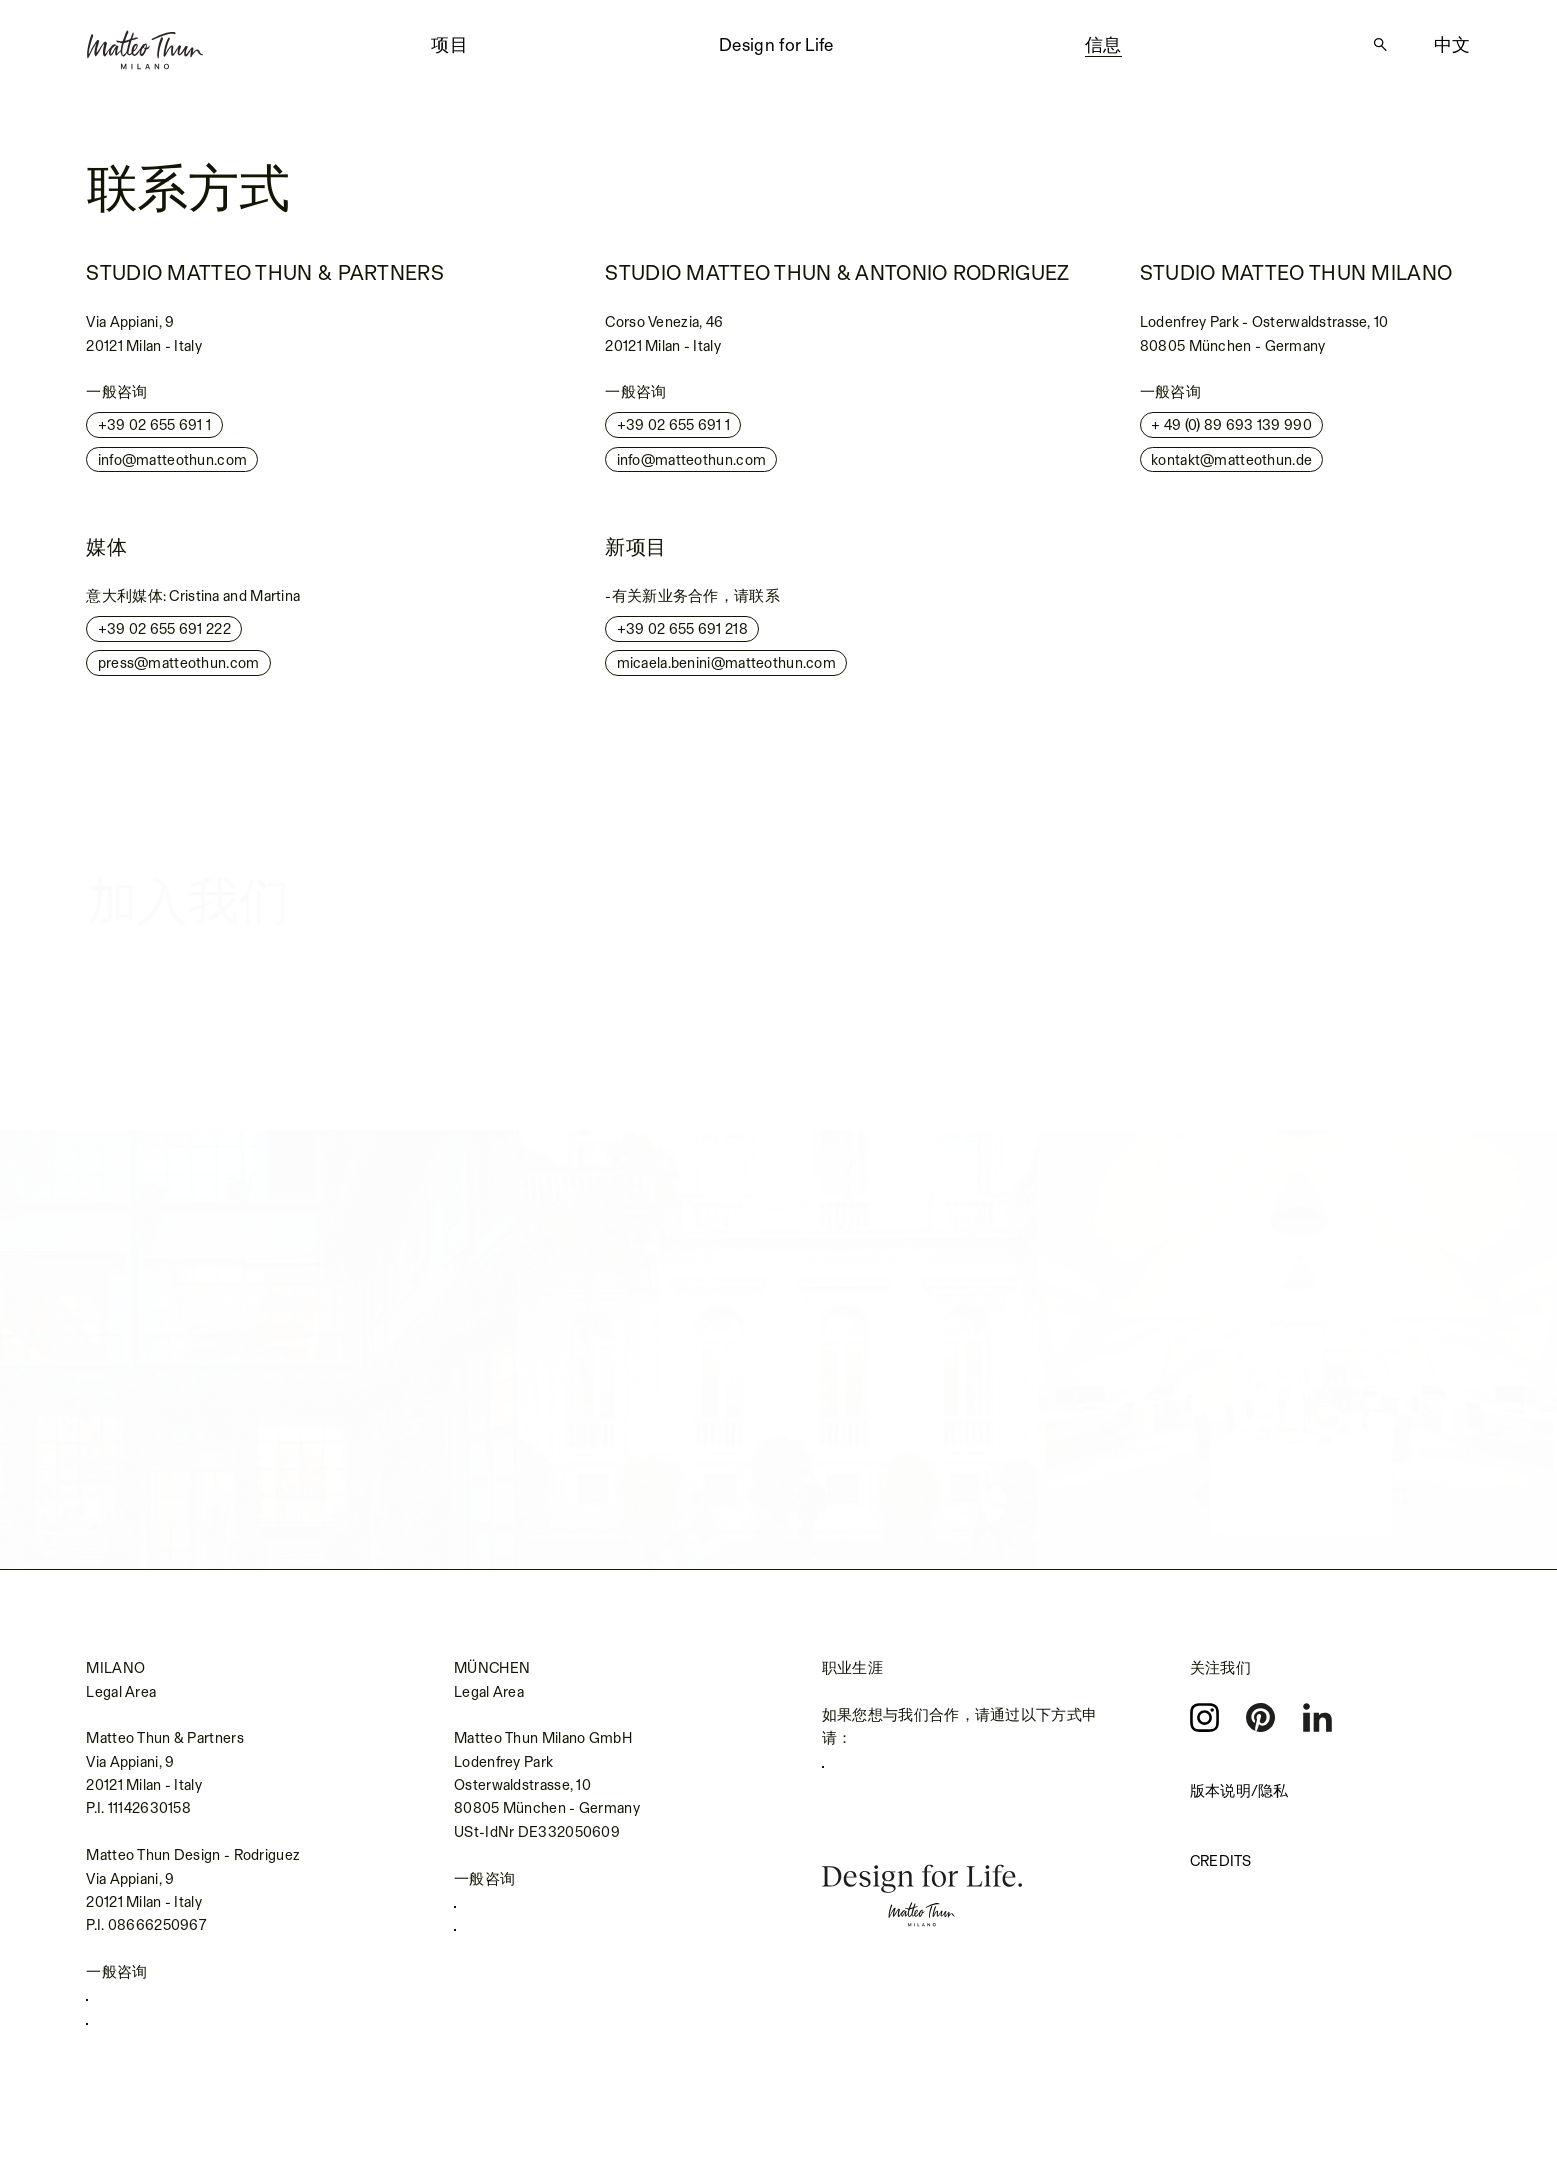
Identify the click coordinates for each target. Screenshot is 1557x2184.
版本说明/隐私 (1239, 1792)
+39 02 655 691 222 (164, 637)
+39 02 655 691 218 (682, 637)
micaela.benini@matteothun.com (726, 671)
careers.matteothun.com (915, 1771)
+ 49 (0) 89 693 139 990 (1231, 433)
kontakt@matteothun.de (1231, 467)
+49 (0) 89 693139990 (540, 1911)
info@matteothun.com (173, 467)
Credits (1221, 1862)
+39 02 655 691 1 (155, 433)
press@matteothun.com (179, 671)
